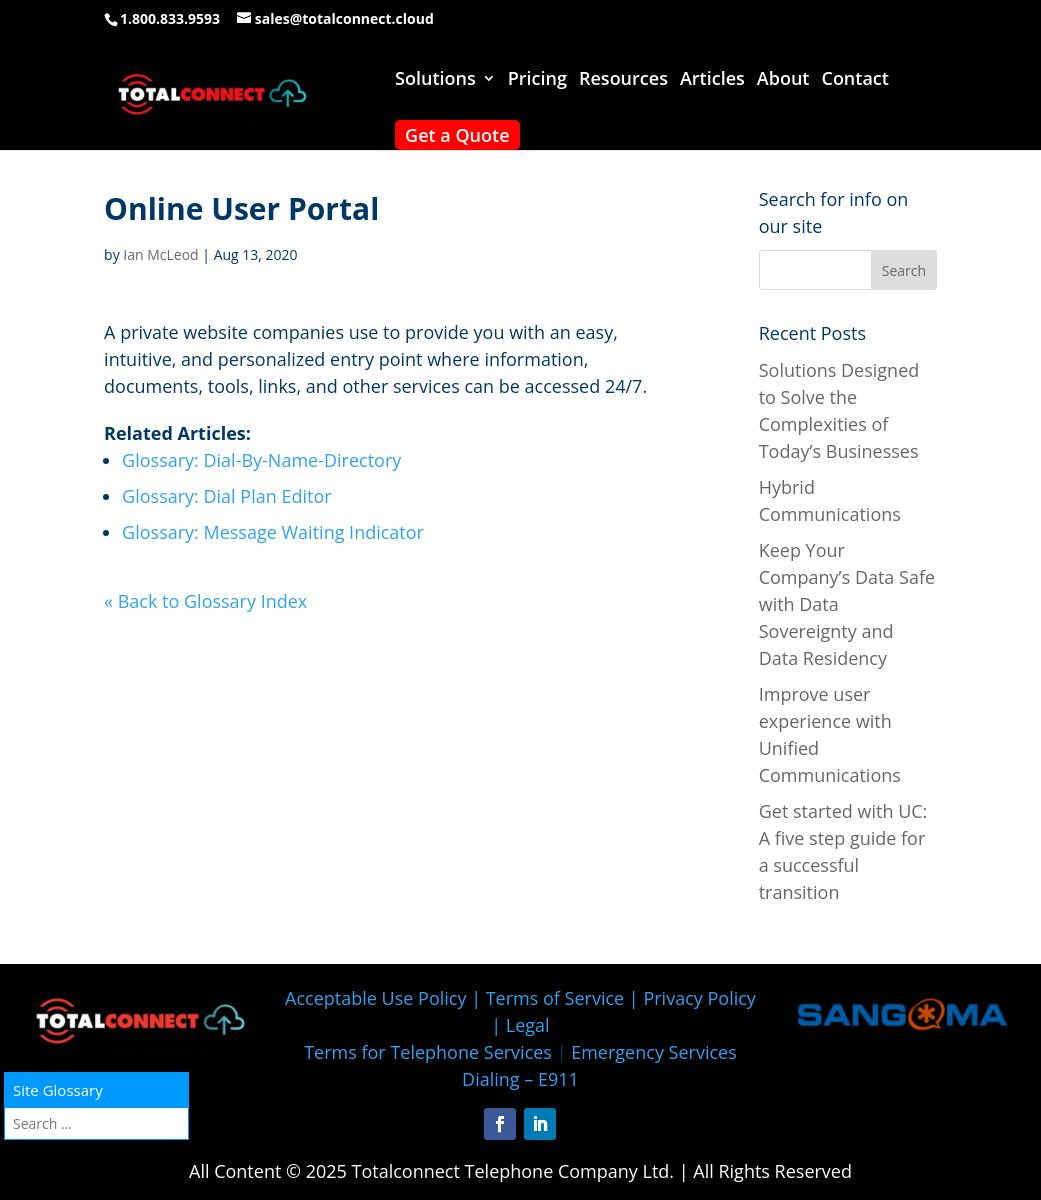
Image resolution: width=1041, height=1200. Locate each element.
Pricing (537, 80)
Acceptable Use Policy (375, 998)
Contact (854, 80)
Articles (712, 80)
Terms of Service (555, 998)
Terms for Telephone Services (428, 1052)
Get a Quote (457, 135)
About (783, 80)
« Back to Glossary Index (205, 601)
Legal (528, 1025)
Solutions (435, 80)
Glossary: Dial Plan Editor (226, 496)
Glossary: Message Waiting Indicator (273, 532)
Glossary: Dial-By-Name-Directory (261, 460)
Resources (623, 80)
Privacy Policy (699, 998)
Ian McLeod (160, 254)
